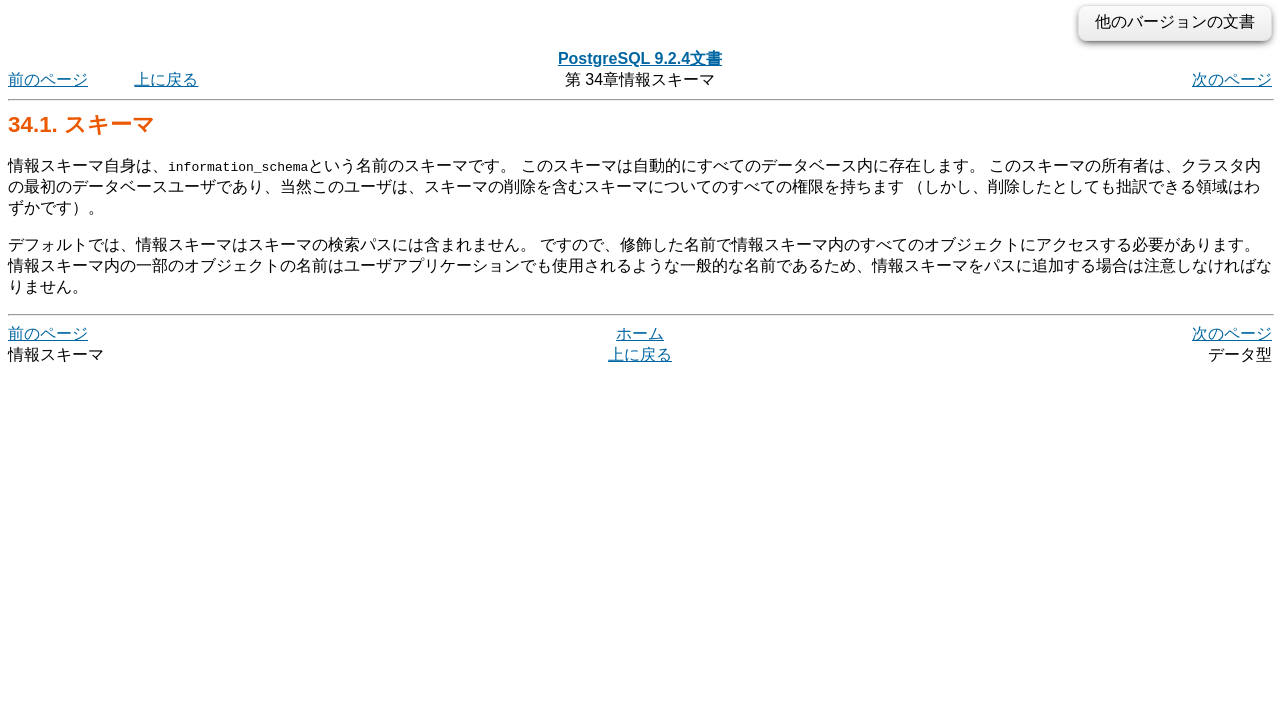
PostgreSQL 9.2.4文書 (640, 58)
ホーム (640, 333)
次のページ (1232, 79)
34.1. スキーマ (81, 124)
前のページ (48, 79)
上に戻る (166, 79)
